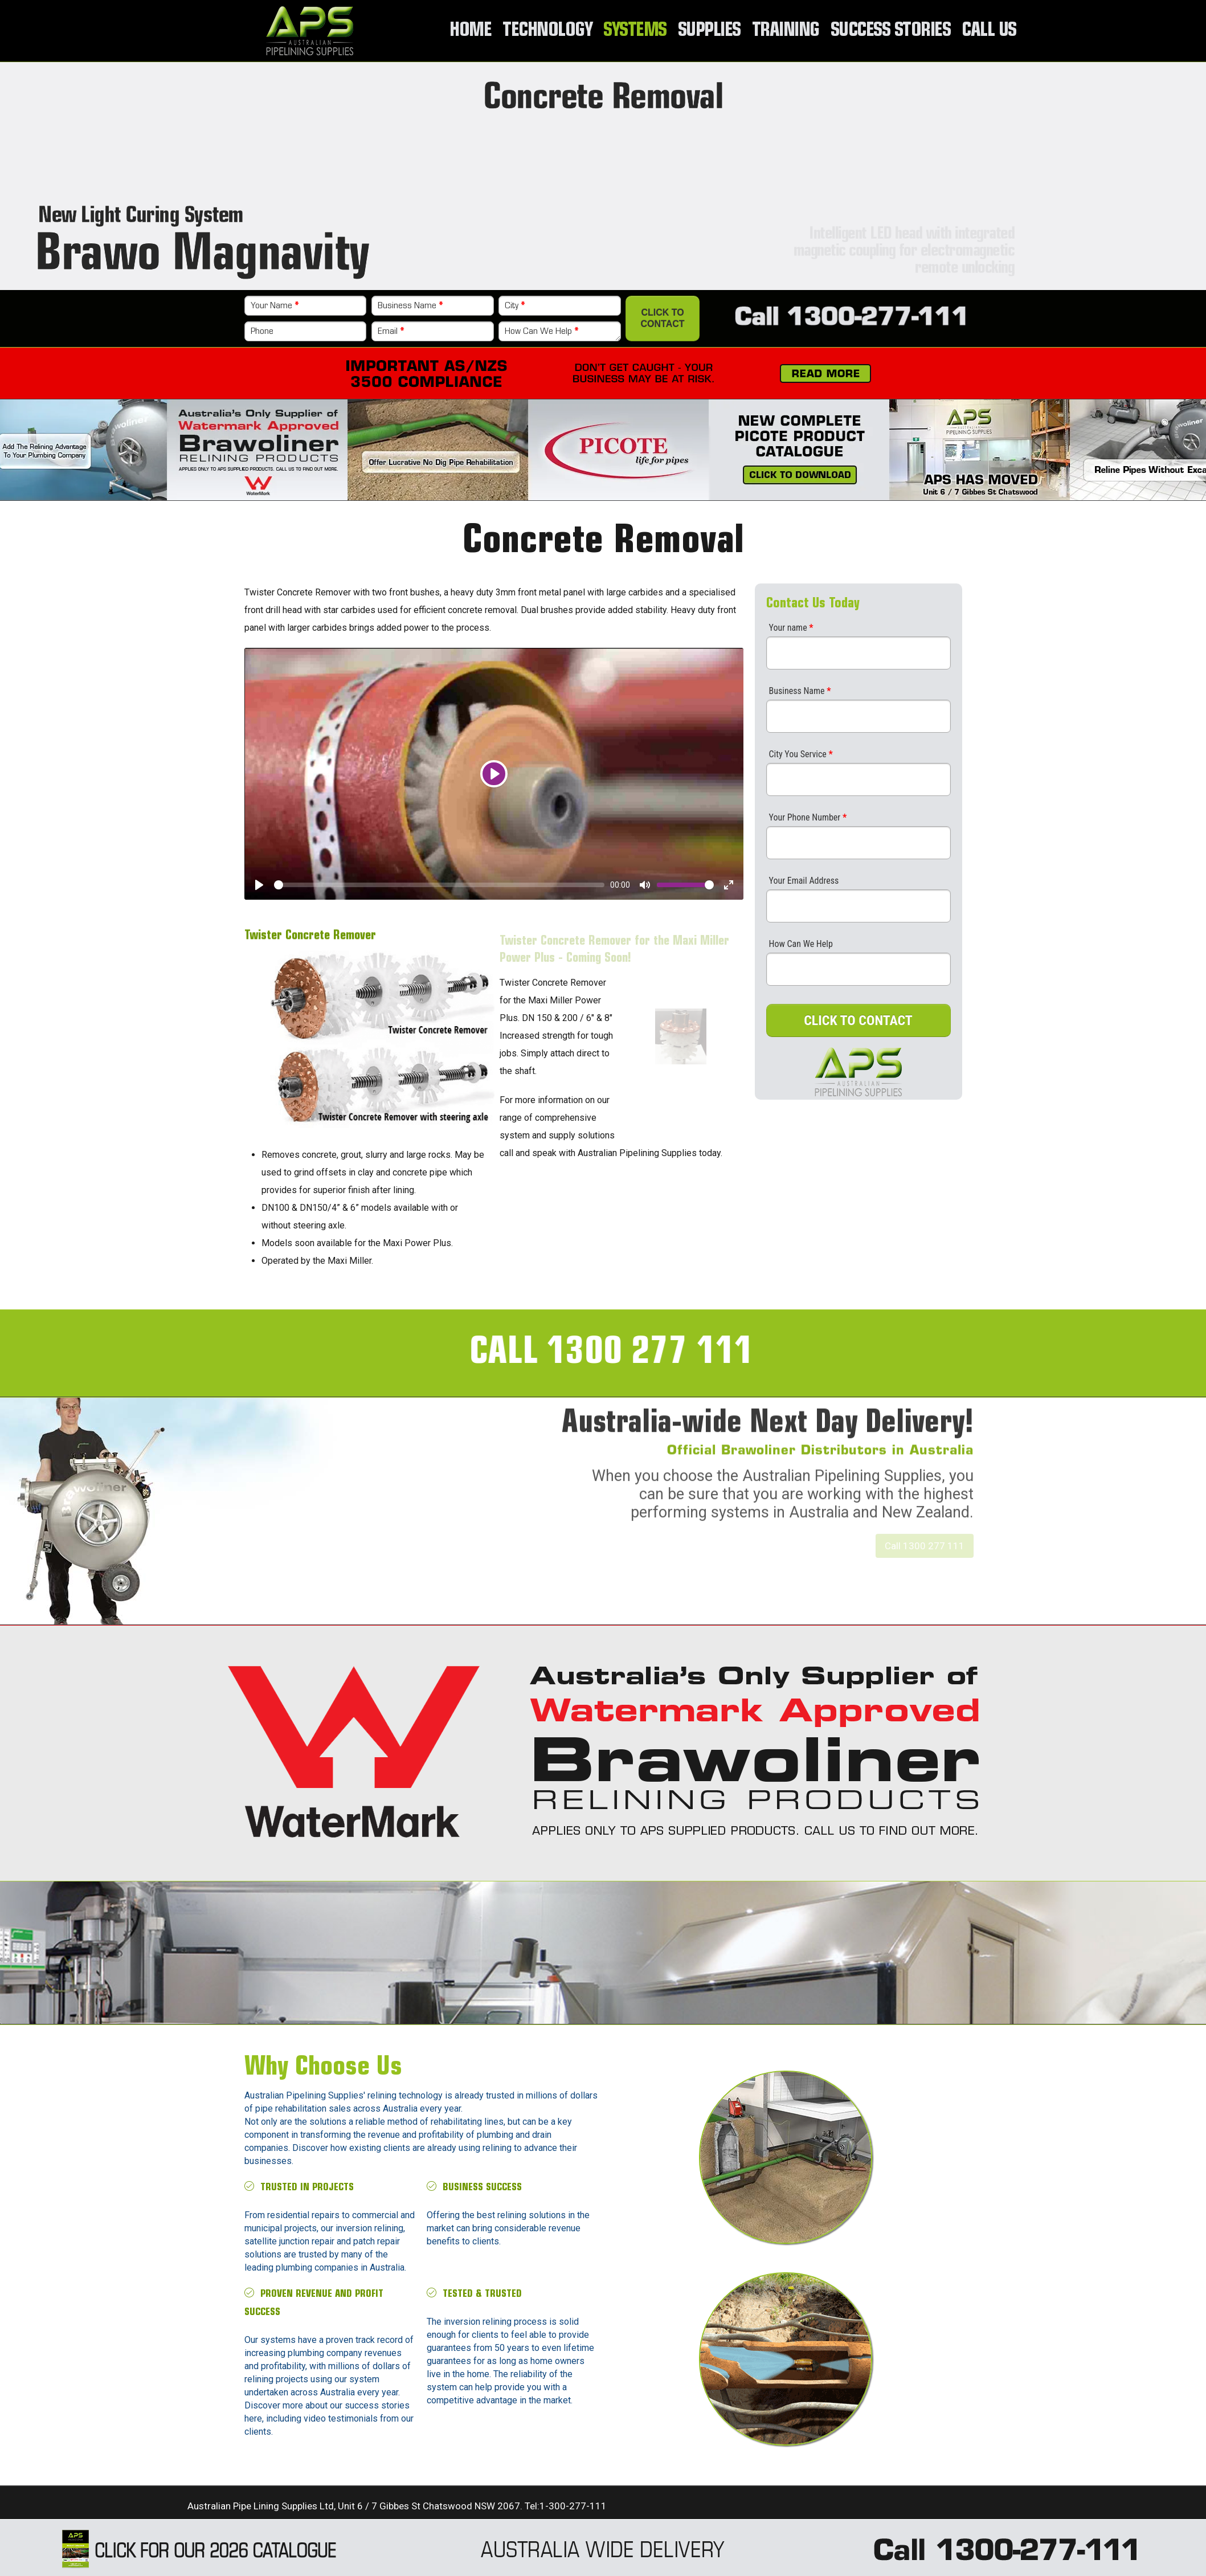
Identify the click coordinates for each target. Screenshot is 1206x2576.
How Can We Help (541, 331)
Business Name (410, 306)
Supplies (709, 31)
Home (470, 31)
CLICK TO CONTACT (858, 1020)
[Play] (494, 773)
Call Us (989, 31)
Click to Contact (663, 318)
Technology (547, 31)
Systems (635, 31)
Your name (791, 627)
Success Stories (891, 31)
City (515, 306)
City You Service (801, 754)
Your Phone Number (808, 817)
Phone (262, 331)
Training (785, 31)
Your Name (275, 306)
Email (391, 331)
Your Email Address (804, 880)
